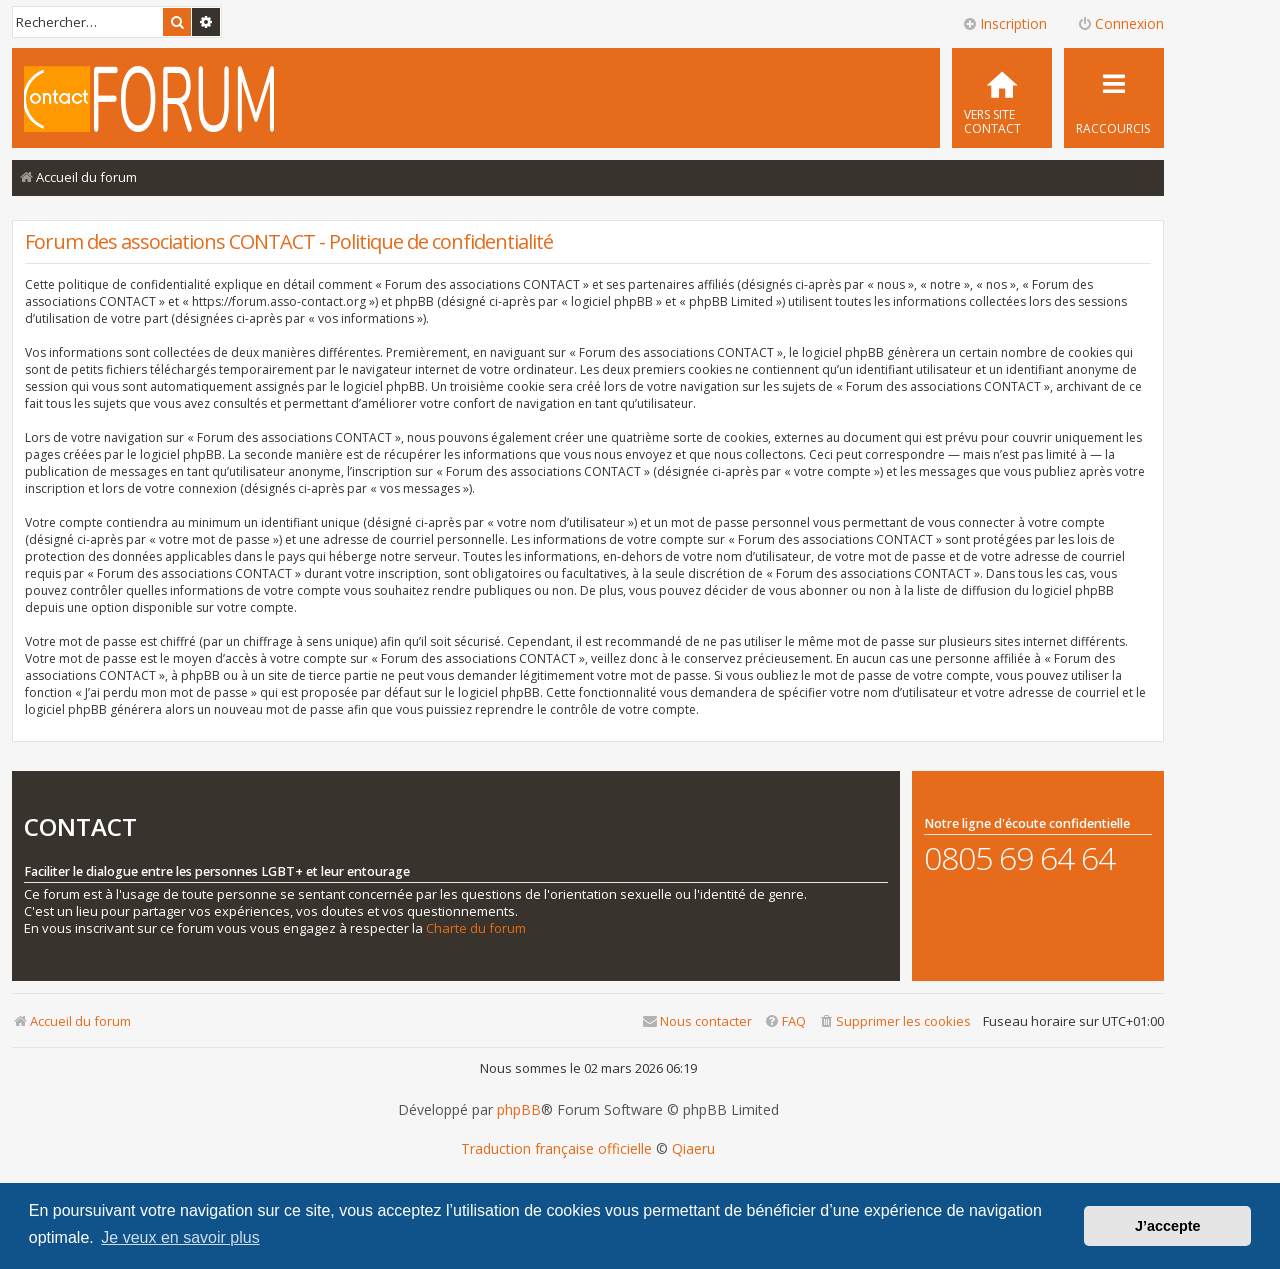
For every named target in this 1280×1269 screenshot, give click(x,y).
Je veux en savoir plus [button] (180, 1237)
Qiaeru (693, 1149)
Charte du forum (476, 928)
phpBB (519, 1110)
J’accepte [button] (1168, 1226)
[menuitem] (1002, 98)
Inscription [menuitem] (1004, 23)
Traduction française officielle (556, 1149)
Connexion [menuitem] (1120, 23)
